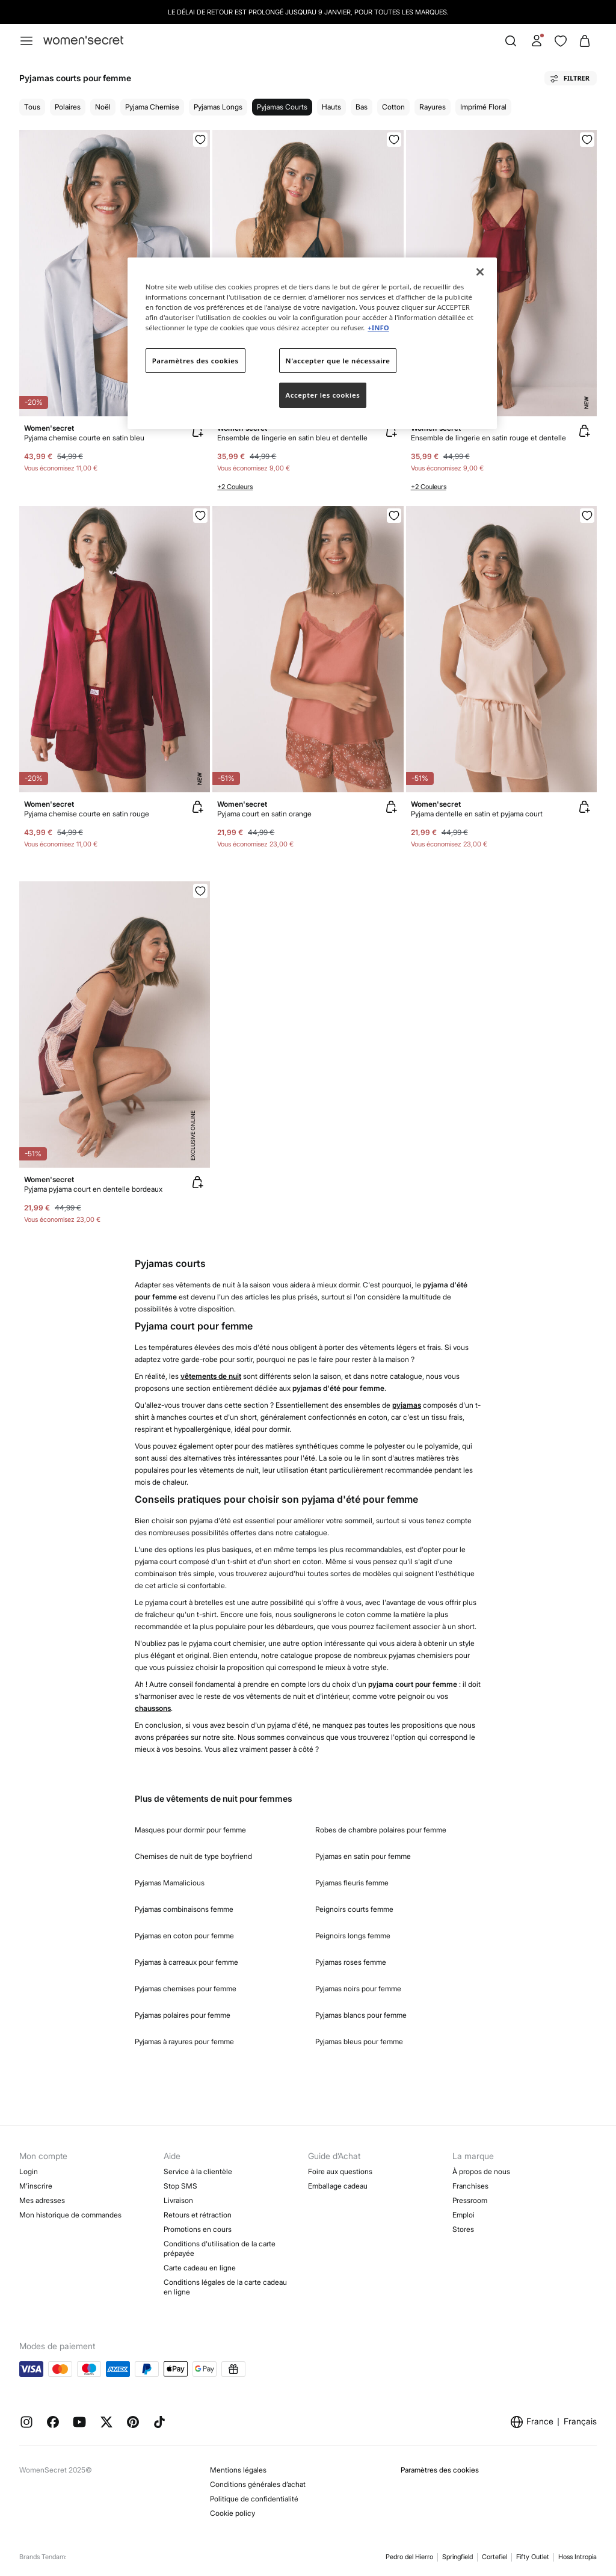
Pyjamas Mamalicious (170, 1882)
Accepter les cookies (323, 394)
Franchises (470, 2185)
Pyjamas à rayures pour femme (184, 2041)
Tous (32, 106)
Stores (463, 2229)
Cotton (393, 106)
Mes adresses (42, 2200)
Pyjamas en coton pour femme (184, 1935)
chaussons (153, 1708)
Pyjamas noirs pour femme (358, 1988)
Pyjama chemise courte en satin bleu (84, 437)
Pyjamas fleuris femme (352, 1882)
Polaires (68, 106)
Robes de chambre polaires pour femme (380, 1829)
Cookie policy (232, 2513)
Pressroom (469, 2200)
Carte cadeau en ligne (200, 2267)
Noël (103, 106)
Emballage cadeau (338, 2185)
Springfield (457, 2557)
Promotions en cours (198, 2229)
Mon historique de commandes (70, 2214)
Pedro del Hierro (409, 2557)
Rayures (432, 106)
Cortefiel (494, 2557)
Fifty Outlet (532, 2557)
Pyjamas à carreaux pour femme (186, 1962)
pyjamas (406, 1405)
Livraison (178, 2200)
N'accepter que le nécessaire (338, 360)
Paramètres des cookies (440, 2470)
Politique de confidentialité (254, 2498)
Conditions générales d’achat (258, 2484)
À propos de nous (481, 2171)
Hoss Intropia (577, 2557)
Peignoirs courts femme (354, 1909)
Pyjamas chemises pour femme (185, 1988)
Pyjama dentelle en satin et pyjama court (477, 813)
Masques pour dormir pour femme (190, 1829)
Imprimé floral (483, 106)
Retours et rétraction (198, 2214)
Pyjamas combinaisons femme (184, 1909)
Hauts (331, 106)
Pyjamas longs (218, 106)
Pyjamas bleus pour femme (359, 2041)
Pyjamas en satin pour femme (363, 1856)
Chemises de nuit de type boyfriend (193, 1856)
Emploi (463, 2214)
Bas (362, 106)
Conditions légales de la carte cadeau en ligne (225, 2287)
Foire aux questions (340, 2171)
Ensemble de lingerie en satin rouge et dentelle (488, 437)
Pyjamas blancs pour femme (361, 2015)
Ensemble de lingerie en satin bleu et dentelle (292, 437)
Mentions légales (238, 2469)
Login (28, 2171)
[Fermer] (480, 272)
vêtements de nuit (210, 1376)
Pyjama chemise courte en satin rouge (86, 813)
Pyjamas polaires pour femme (182, 2015)
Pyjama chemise (152, 106)
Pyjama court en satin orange (264, 813)
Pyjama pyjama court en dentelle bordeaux (93, 1189)
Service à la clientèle (198, 2171)
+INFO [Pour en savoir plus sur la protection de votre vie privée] (378, 327)
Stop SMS (180, 2185)
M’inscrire (35, 2185)
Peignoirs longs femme (352, 1935)
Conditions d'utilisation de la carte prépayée (220, 2248)
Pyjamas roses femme (350, 1962)
